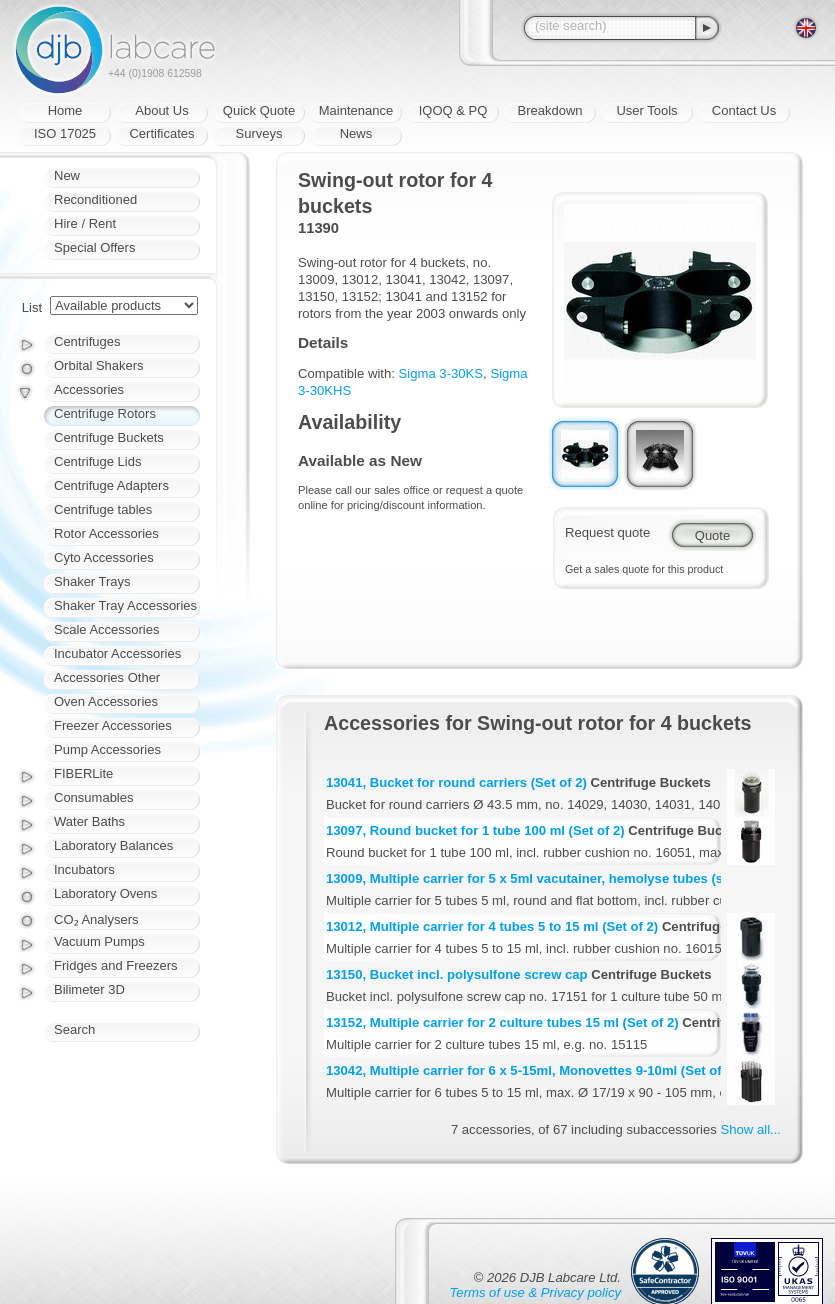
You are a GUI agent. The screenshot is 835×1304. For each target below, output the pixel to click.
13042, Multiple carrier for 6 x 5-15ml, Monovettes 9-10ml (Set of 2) (531, 1070)
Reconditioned (95, 199)
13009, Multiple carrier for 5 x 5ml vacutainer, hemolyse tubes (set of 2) (546, 878)
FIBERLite (83, 773)
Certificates (161, 133)
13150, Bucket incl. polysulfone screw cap (457, 974)
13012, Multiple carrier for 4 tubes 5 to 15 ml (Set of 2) (492, 926)
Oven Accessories (106, 701)
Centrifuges (87, 341)
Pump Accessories (107, 749)
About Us (161, 110)
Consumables (94, 797)
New (67, 175)
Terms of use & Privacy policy (535, 1292)
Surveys (259, 133)
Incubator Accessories (117, 653)
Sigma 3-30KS (441, 373)
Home (65, 110)
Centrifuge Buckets (109, 437)
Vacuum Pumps (99, 941)
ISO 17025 (65, 133)
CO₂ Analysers (96, 919)
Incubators (84, 869)
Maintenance (356, 110)
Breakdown (549, 110)
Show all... (751, 1129)
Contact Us (744, 110)
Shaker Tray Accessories (125, 605)
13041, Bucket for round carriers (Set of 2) (456, 782)
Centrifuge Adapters (111, 485)
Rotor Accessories (106, 533)
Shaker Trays (92, 581)
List (32, 307)
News (356, 133)
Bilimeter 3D (89, 989)
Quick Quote (259, 110)
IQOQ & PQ (453, 110)
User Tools (646, 110)
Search (74, 1029)
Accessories (89, 389)
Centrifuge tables (103, 509)
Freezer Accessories (113, 725)
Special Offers (94, 247)
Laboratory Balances (113, 845)
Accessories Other (107, 677)
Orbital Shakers (99, 365)
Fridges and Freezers (116, 965)
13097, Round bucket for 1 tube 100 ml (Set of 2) (475, 830)
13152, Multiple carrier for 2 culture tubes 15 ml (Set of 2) (502, 1022)
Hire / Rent (85, 223)
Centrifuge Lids (97, 461)
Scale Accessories (107, 629)
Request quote (607, 532)
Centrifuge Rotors (105, 413)
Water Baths (89, 821)
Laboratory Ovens (105, 893)
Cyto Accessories (104, 557)
